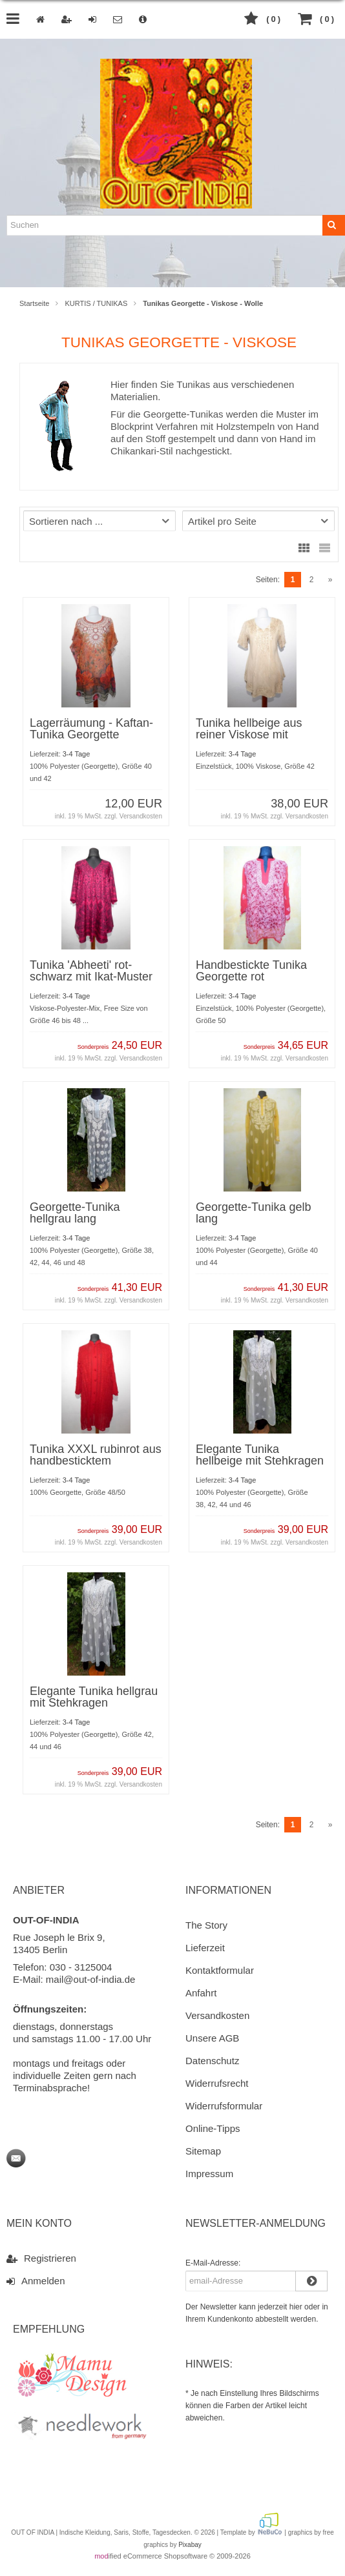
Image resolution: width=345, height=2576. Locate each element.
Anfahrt (200, 1992)
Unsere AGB (212, 2038)
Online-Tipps (212, 2128)
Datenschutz (212, 2060)
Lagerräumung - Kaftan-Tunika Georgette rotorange (91, 734)
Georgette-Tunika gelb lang (253, 1213)
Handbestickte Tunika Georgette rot (251, 970)
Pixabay (190, 2544)
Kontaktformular (219, 1970)
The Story (206, 1925)
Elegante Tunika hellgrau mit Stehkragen (94, 1697)
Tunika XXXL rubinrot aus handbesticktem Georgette (96, 1461)
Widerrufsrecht (217, 2083)
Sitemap (203, 2150)
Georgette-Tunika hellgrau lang (75, 1213)
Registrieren (41, 2258)
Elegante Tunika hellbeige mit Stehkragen (260, 1455)
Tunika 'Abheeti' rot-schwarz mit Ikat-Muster (91, 970)
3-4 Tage (76, 754)
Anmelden (35, 2280)
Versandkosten (141, 816)
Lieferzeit (205, 1947)
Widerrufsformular (223, 2105)
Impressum (209, 2173)
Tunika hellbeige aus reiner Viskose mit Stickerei (249, 734)
